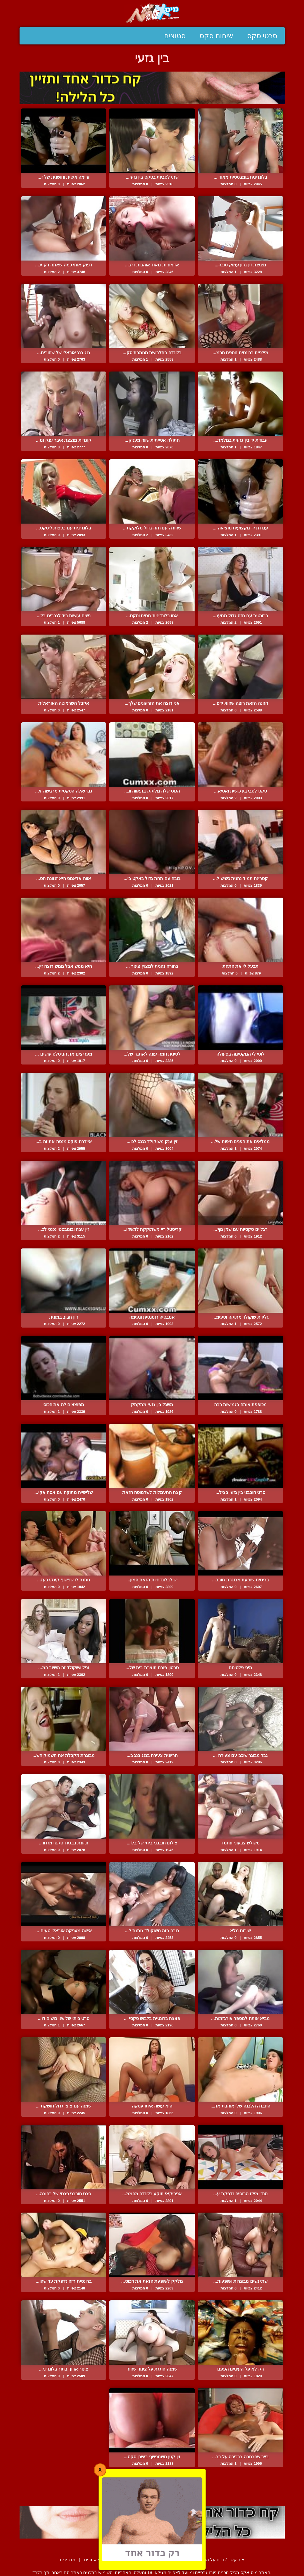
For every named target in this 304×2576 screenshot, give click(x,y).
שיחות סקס (216, 36)
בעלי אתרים (95, 2559)
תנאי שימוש (165, 2559)
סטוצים (175, 36)
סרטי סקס (262, 36)
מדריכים (67, 2559)
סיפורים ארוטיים (131, 2559)
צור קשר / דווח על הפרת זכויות (215, 2559)
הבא (137, 2492)
